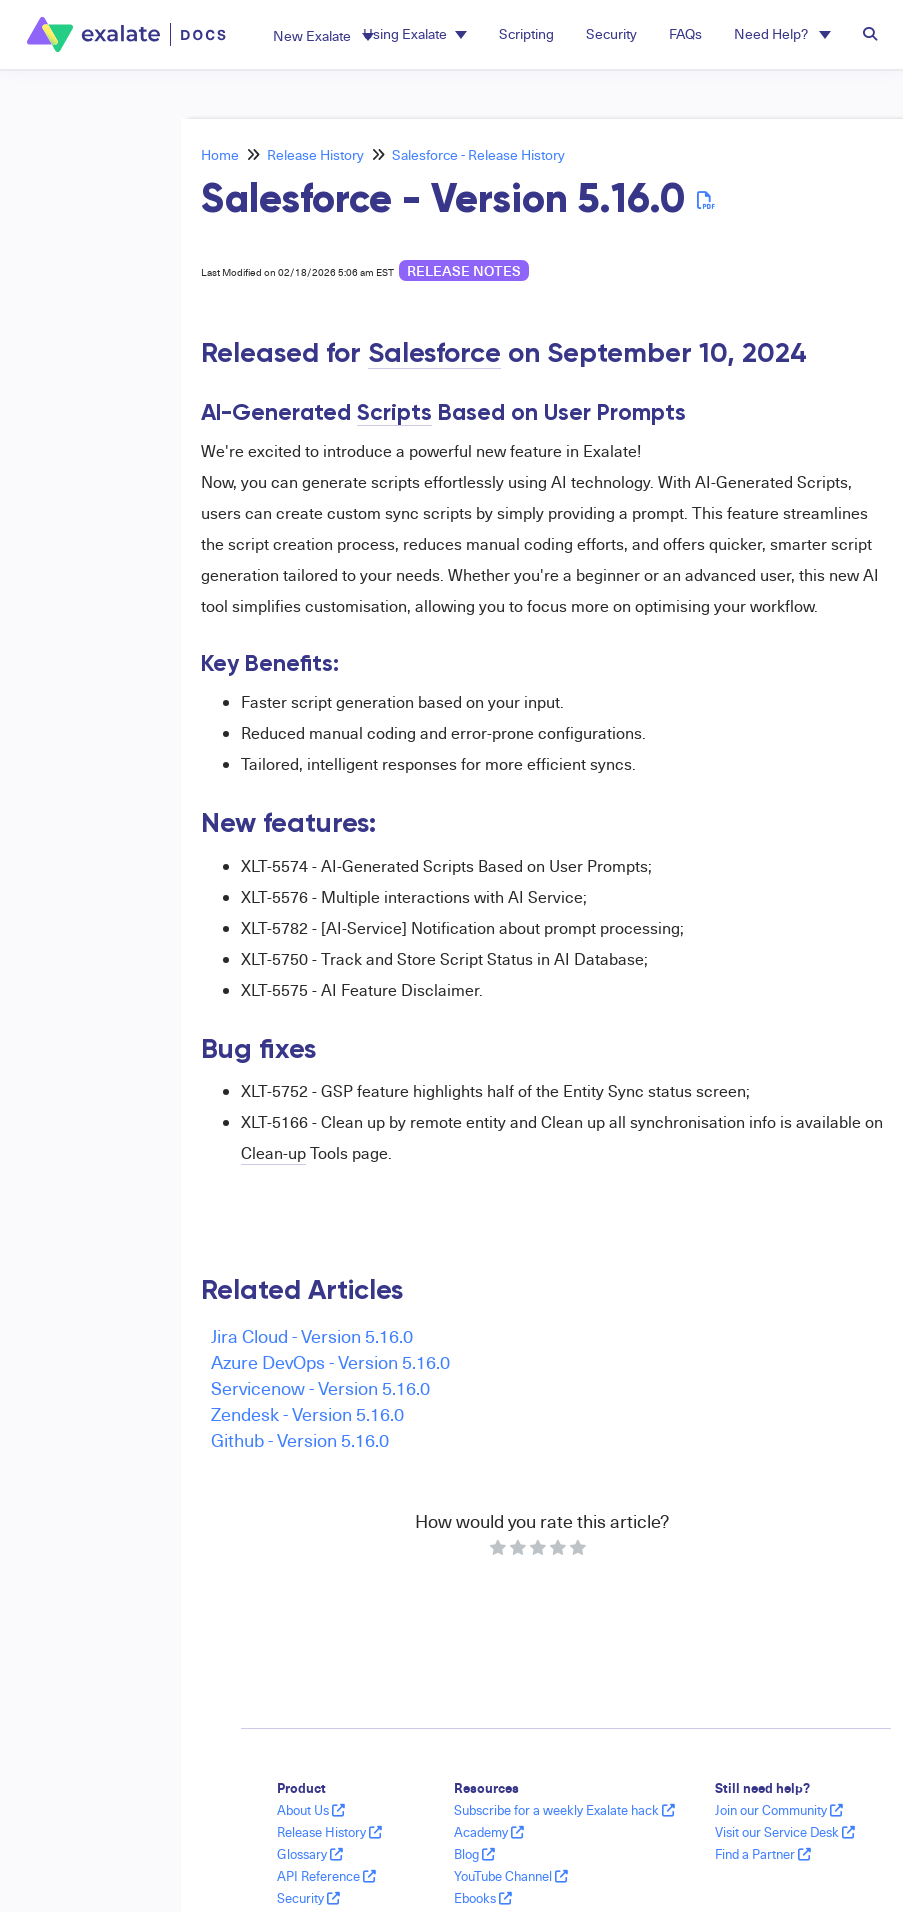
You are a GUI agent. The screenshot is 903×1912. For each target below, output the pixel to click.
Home (220, 154)
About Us (311, 1810)
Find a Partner (763, 1854)
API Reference (326, 1876)
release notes (464, 270)
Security (308, 1898)
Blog (474, 1854)
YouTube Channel (511, 1876)
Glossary (310, 1854)
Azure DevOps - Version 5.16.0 (330, 1361)
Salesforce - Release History (478, 154)
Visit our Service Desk (785, 1832)
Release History (315, 154)
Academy (489, 1832)
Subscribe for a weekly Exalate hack (564, 1810)
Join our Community (779, 1810)
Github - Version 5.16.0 (300, 1439)
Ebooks (483, 1898)
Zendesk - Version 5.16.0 (307, 1413)
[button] (323, 35)
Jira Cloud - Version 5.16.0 (312, 1335)
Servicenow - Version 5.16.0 (320, 1387)
